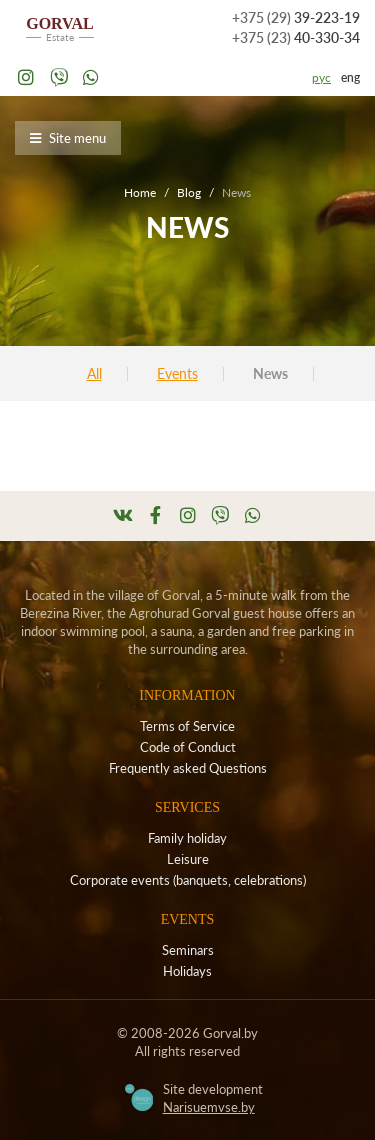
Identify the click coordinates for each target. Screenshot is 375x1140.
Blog (189, 192)
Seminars (188, 950)
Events (177, 374)
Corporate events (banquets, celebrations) (188, 880)
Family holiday (187, 838)
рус (321, 77)
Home (140, 192)
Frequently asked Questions (188, 768)
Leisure (188, 859)
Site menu (68, 138)
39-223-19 (296, 17)
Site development (213, 1098)
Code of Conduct (188, 747)
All (94, 374)
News (270, 374)
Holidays (187, 971)
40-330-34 (296, 37)
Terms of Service (187, 726)
